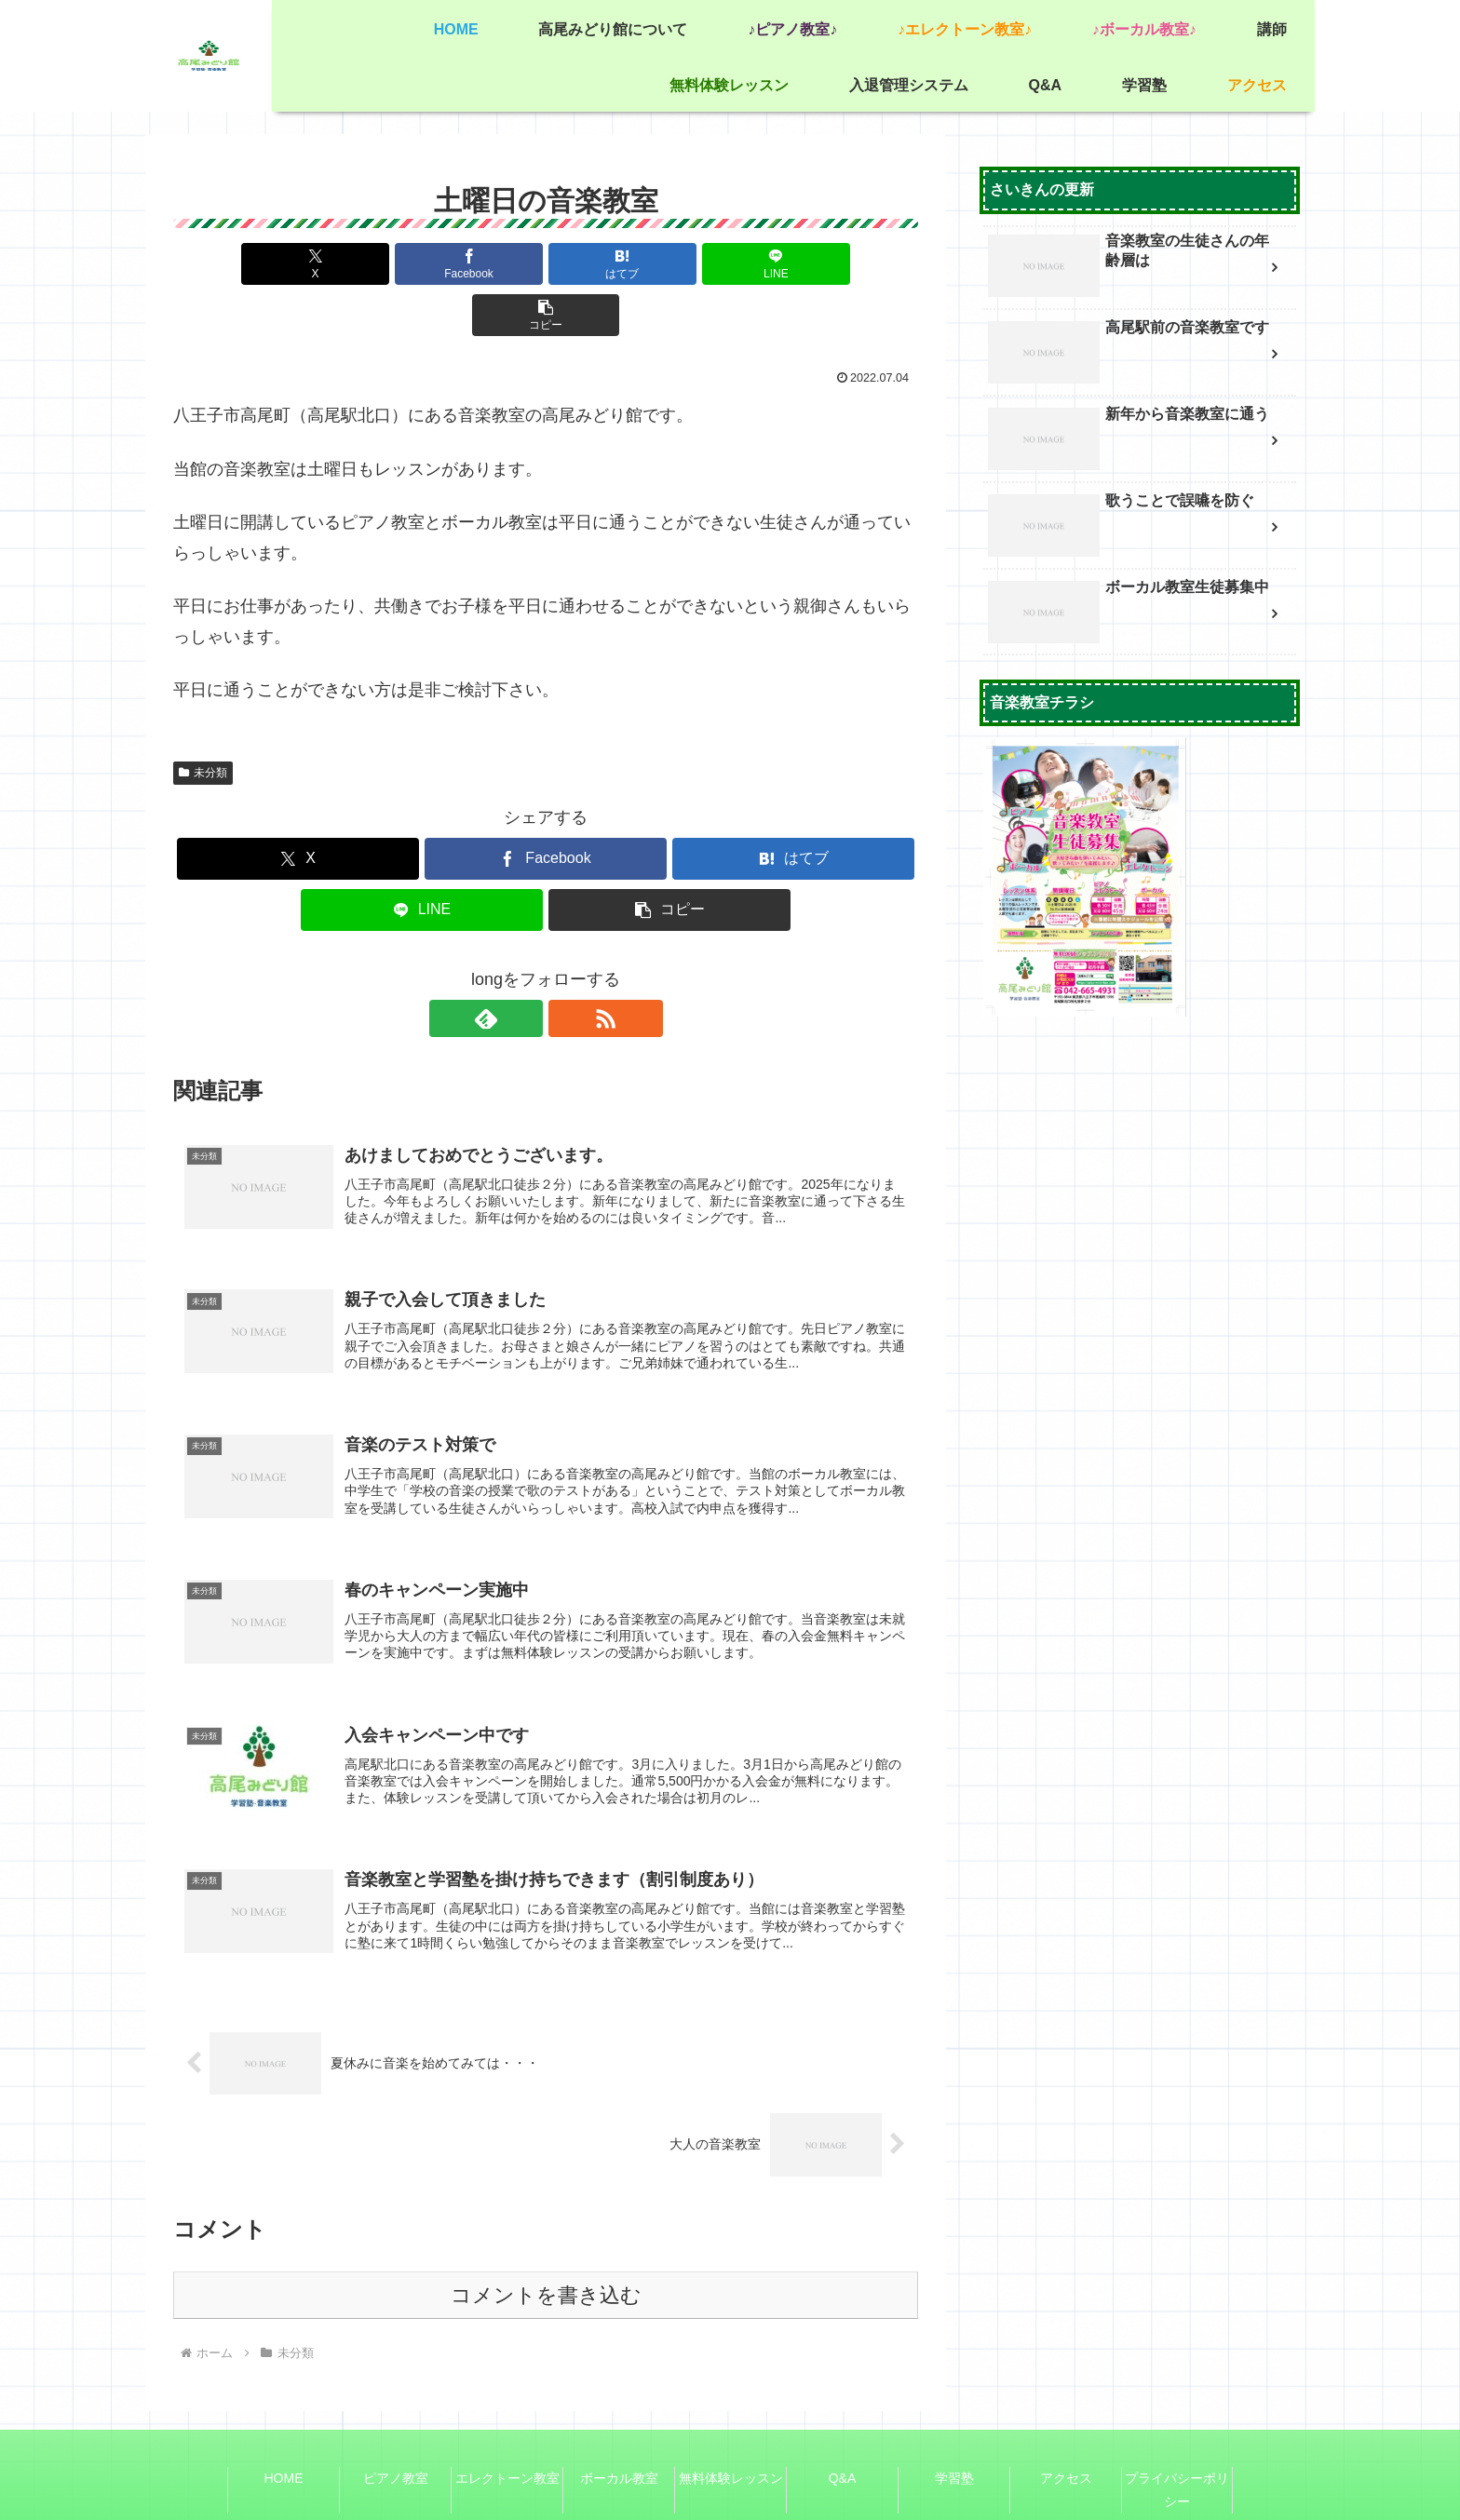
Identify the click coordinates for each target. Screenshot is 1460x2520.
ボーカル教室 (619, 2439)
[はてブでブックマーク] (545, 264)
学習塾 (954, 2439)
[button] (796, 264)
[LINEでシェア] (670, 264)
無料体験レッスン (731, 2439)
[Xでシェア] (295, 264)
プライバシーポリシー (1177, 2451)
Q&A (843, 2439)
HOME (284, 2439)
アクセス (1066, 2439)
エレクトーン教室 (507, 2439)
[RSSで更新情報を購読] (567, 967)
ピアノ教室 (395, 2439)
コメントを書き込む (546, 2256)
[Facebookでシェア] (420, 264)
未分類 (203, 721)
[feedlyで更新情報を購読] (524, 967)
